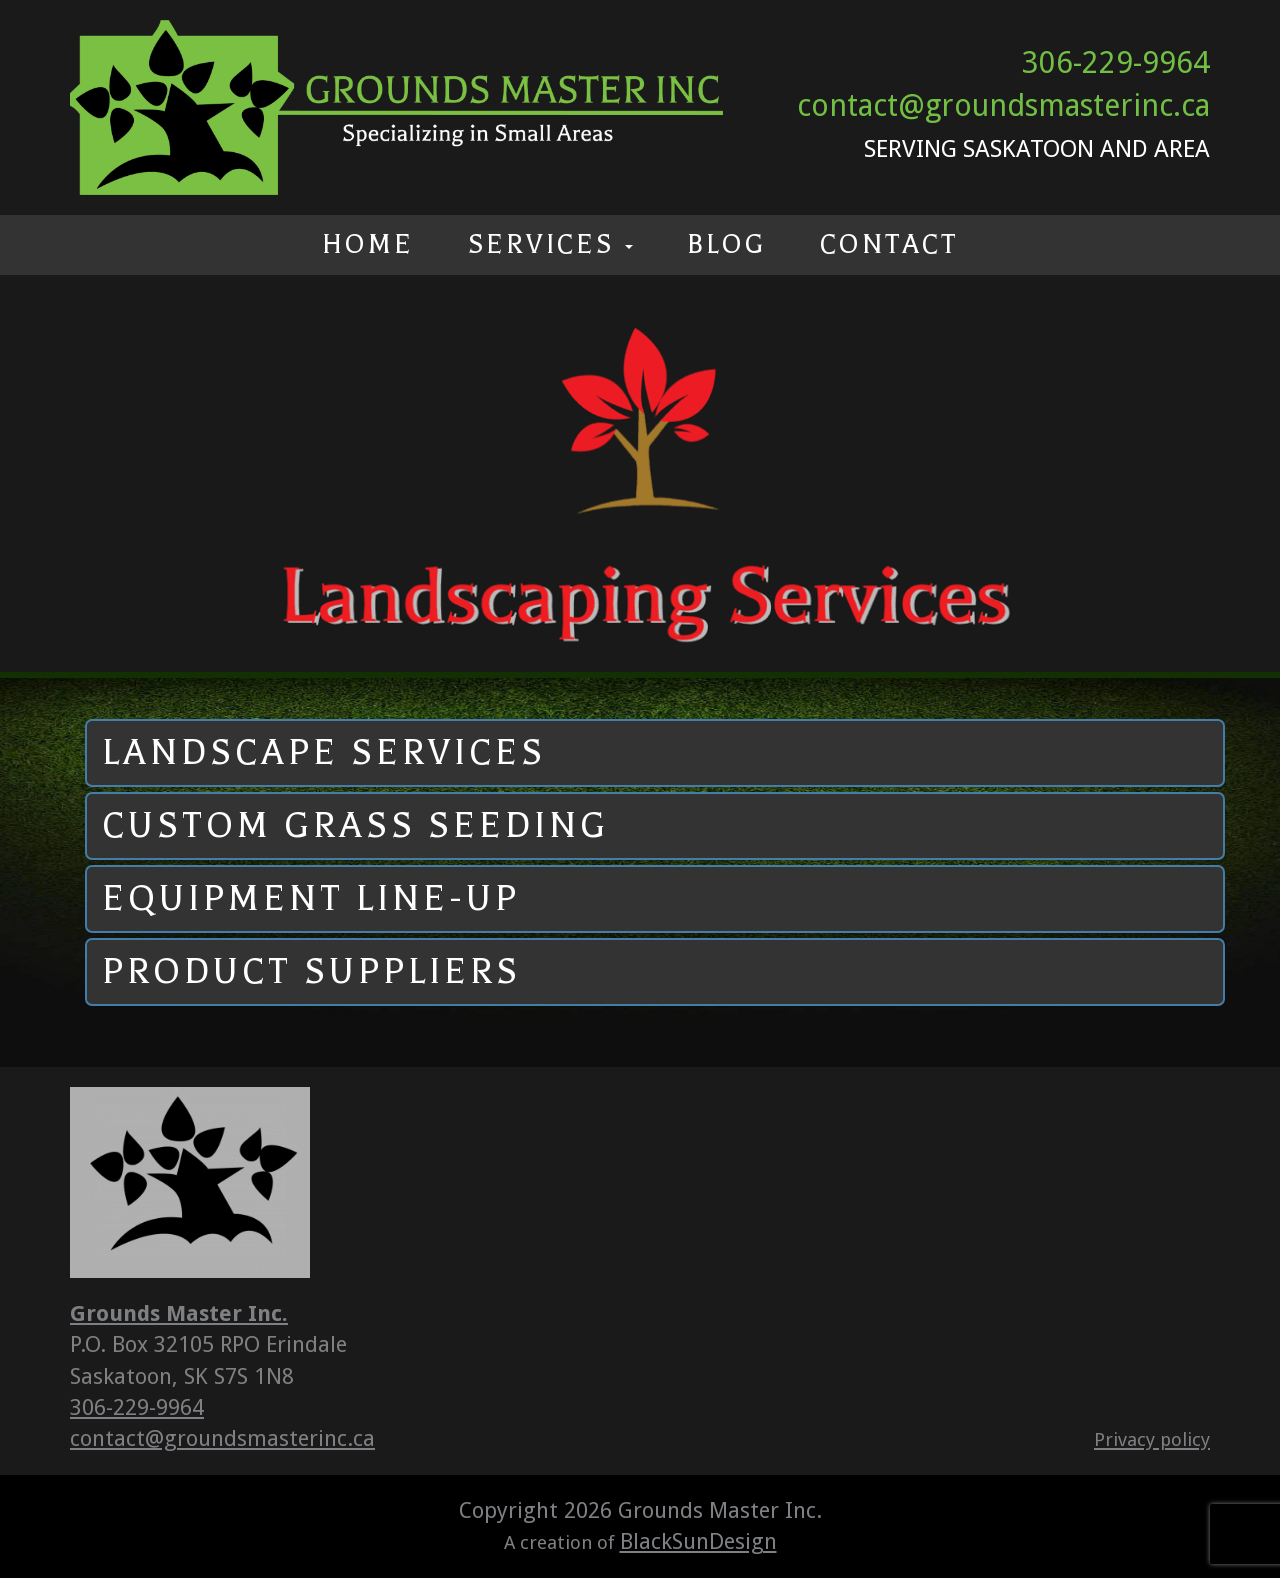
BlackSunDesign (698, 1541)
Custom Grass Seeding (355, 825)
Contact (889, 244)
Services (550, 244)
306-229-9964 (1116, 62)
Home (368, 244)
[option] (640, 475)
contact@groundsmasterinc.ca (1003, 105)
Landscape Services (324, 752)
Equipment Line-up (311, 898)
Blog (726, 244)
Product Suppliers (311, 971)
